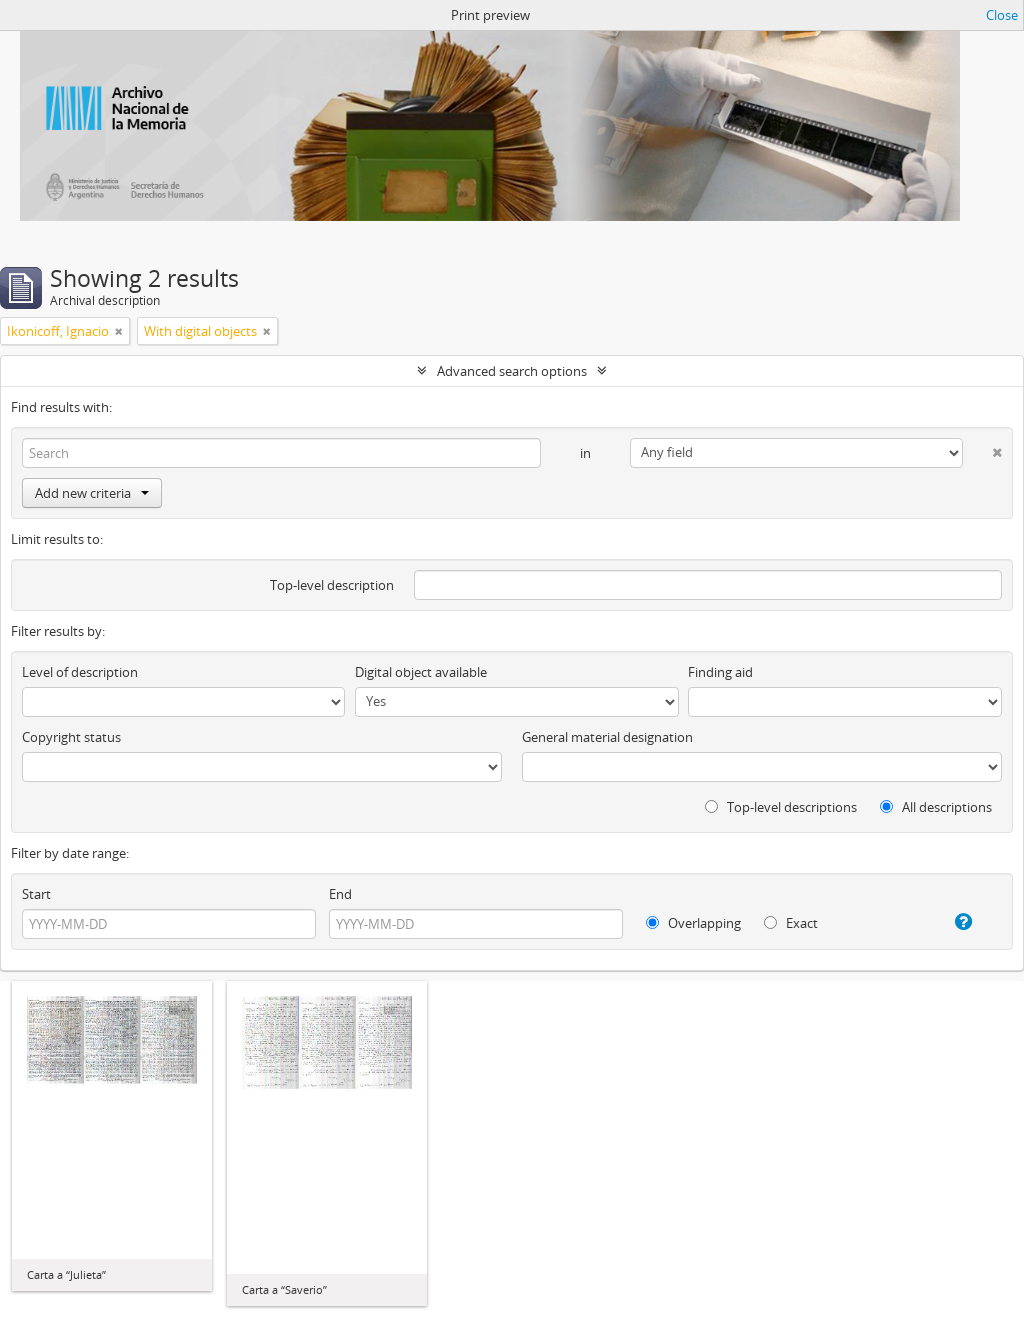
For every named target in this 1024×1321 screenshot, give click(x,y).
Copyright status (71, 737)
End (340, 894)
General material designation (607, 737)
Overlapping (693, 923)
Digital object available (421, 672)
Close (1002, 15)
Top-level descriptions (781, 807)
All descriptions (936, 807)
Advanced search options (512, 371)
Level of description (80, 672)
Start (36, 894)
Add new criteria (92, 493)
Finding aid (720, 672)
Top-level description (332, 585)
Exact (791, 923)
